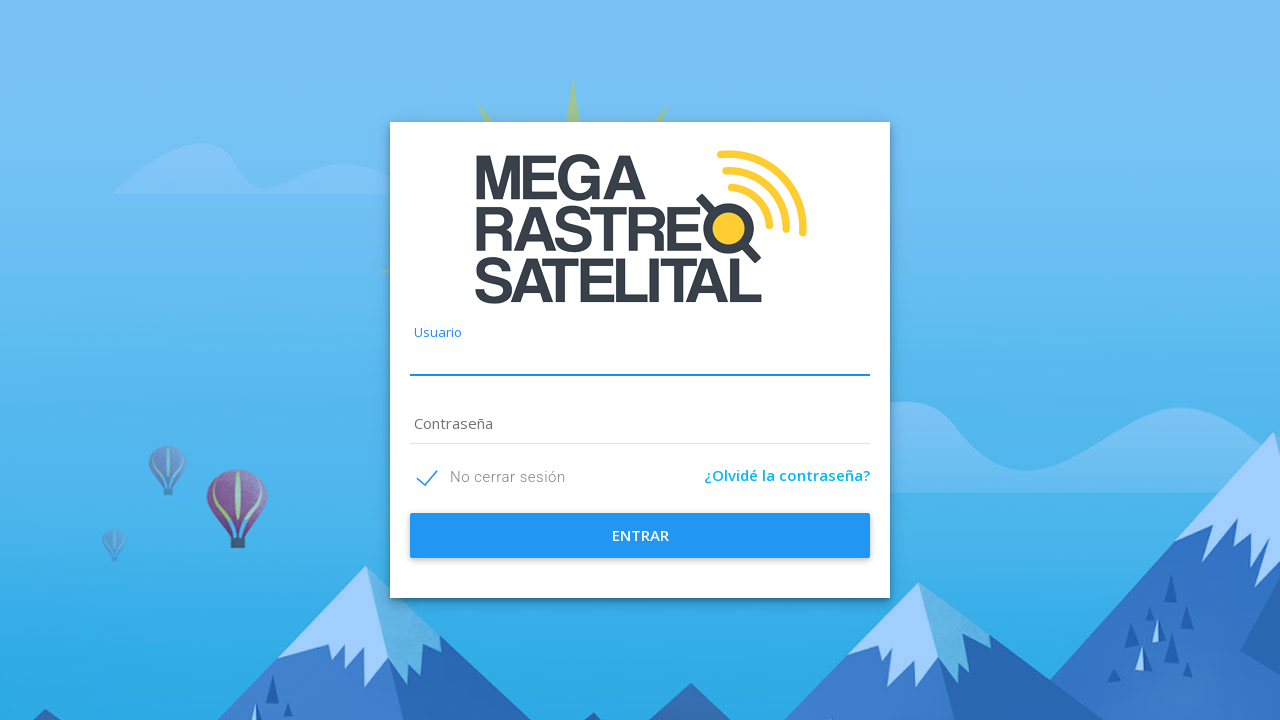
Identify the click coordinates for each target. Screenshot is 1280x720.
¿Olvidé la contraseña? (787, 475)
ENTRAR (640, 535)
